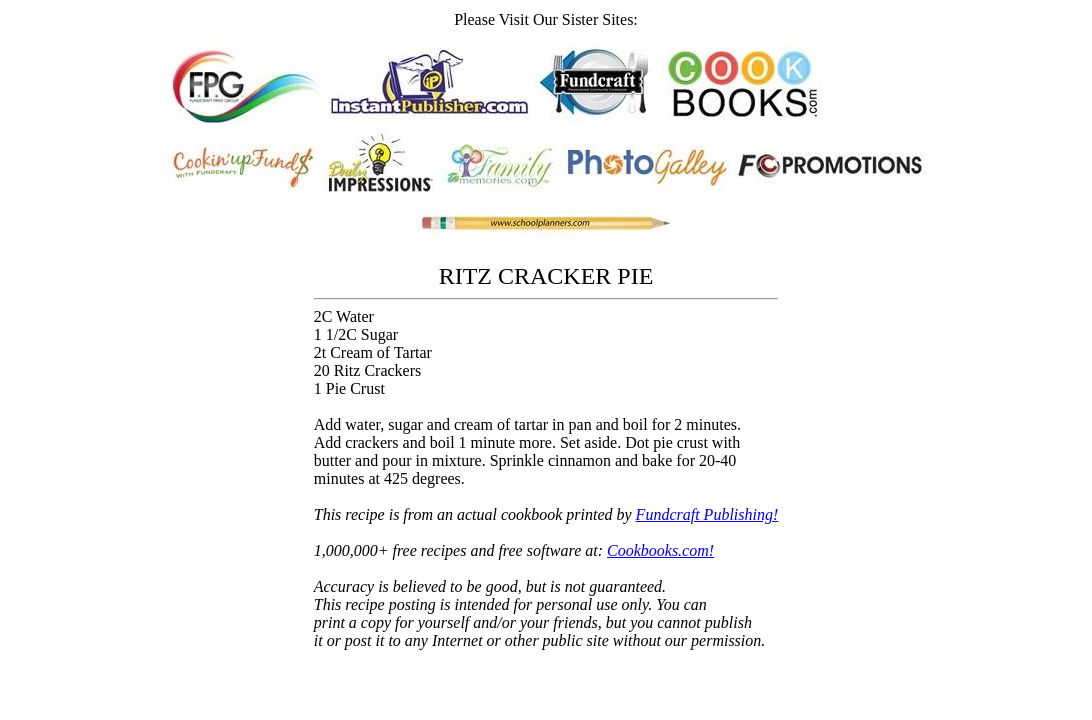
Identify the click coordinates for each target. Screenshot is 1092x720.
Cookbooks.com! (660, 550)
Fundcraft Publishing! (707, 514)
